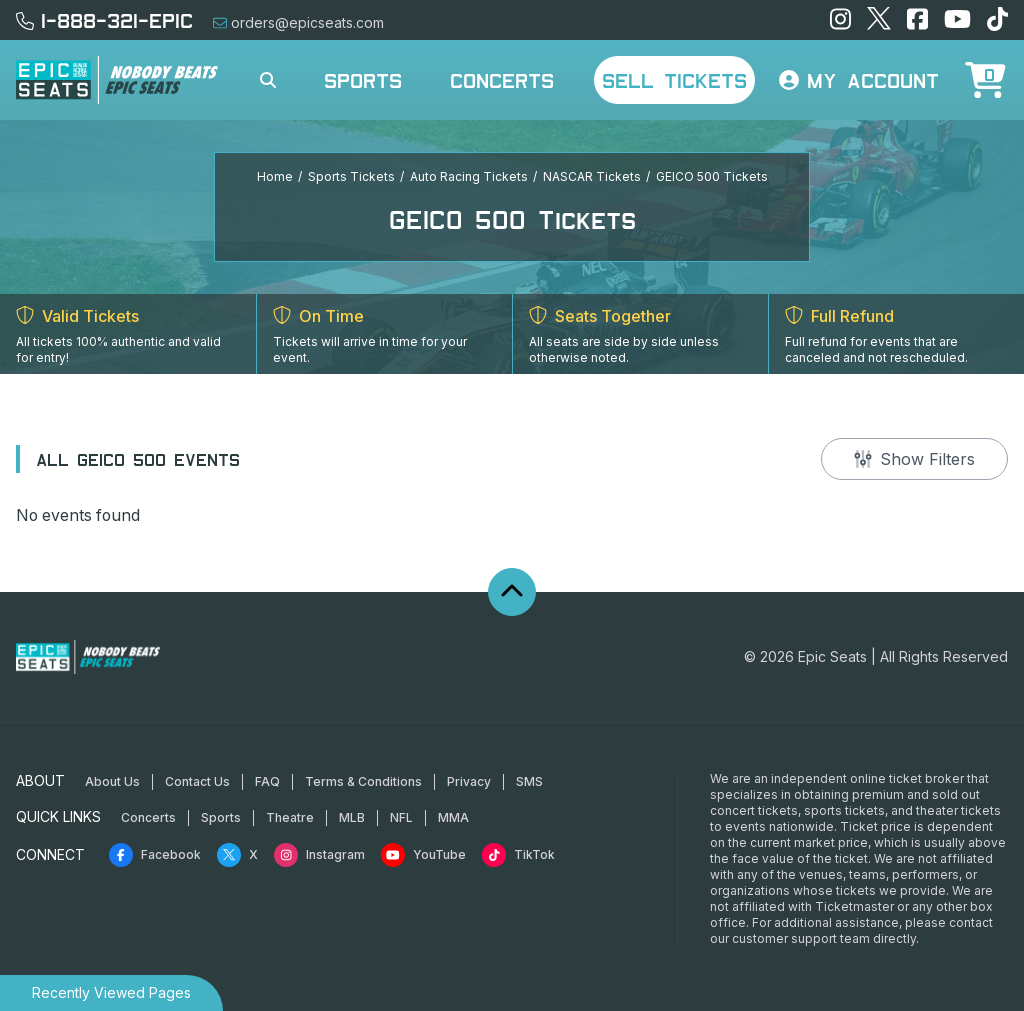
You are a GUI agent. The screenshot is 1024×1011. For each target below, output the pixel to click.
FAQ (267, 781)
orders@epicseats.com (298, 22)
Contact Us (197, 781)
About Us (112, 781)
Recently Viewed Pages (111, 992)
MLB (352, 817)
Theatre (290, 817)
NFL (401, 817)
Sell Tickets (674, 80)
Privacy (469, 781)
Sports (363, 80)
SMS (529, 781)
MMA (453, 817)
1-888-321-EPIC (104, 20)
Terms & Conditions (363, 781)
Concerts (502, 80)
